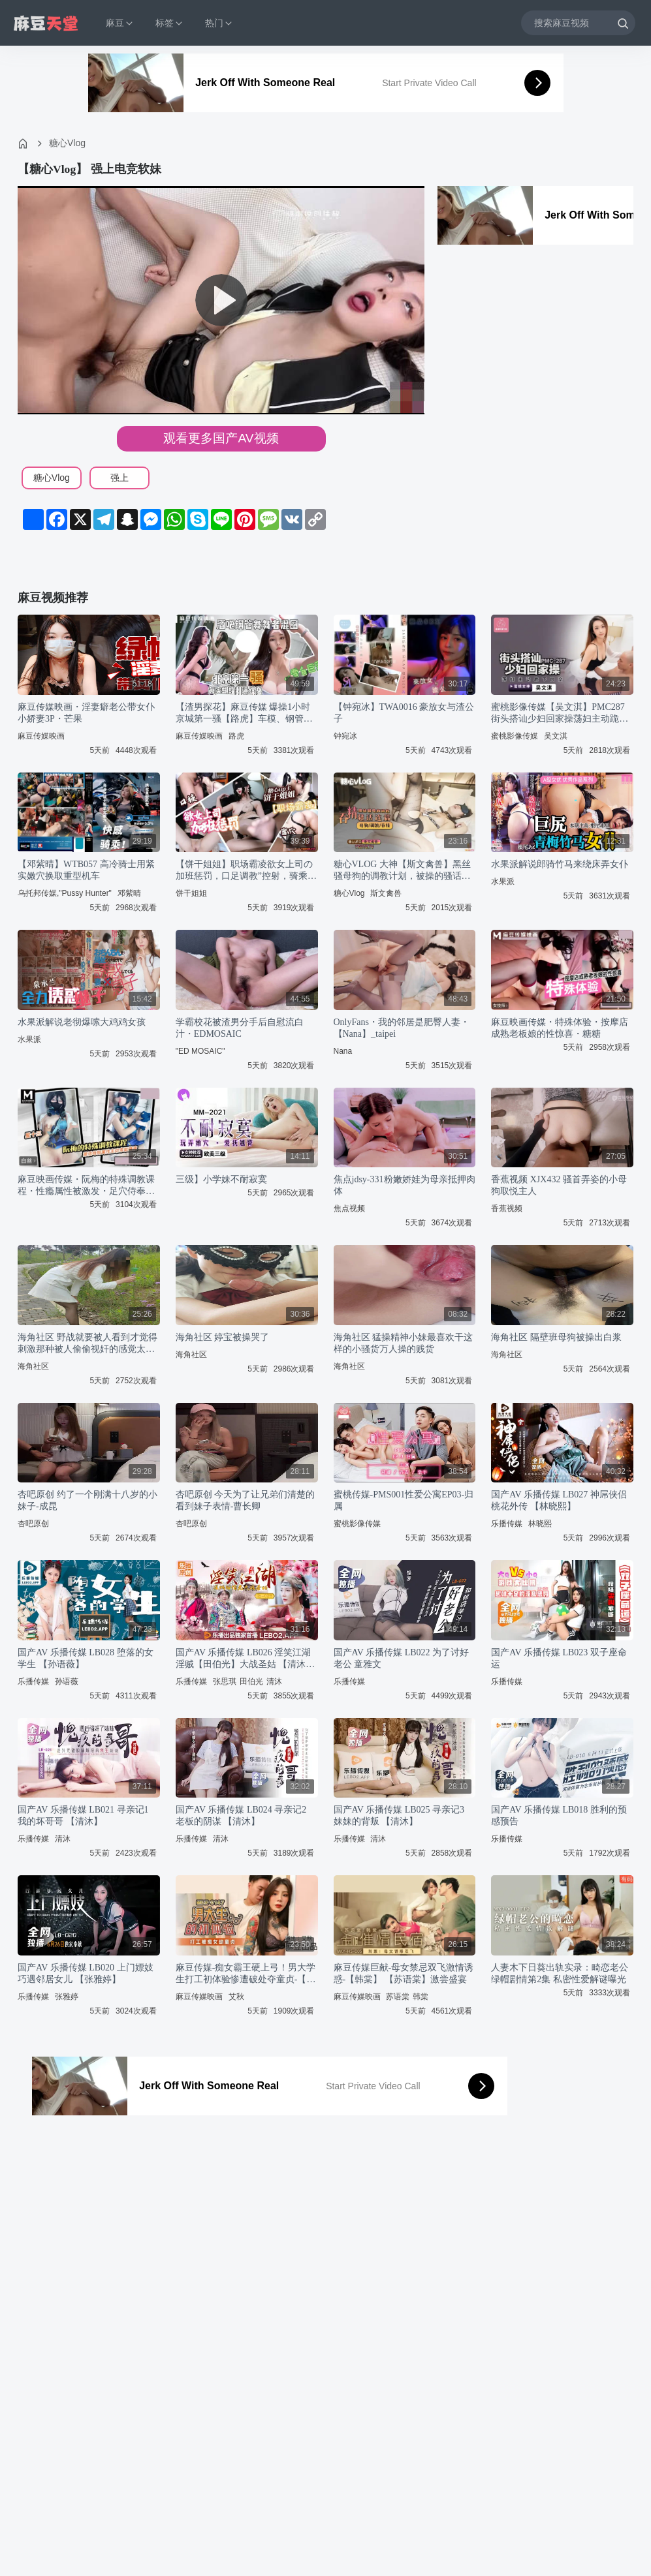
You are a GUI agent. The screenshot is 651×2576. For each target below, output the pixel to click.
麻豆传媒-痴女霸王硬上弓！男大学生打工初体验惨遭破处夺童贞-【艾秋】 (246, 1974)
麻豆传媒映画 (41, 736)
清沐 (274, 1681)
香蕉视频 (506, 1208)
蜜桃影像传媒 (514, 736)
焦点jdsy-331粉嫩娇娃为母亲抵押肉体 (404, 1185)
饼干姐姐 (191, 893)
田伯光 (251, 1681)
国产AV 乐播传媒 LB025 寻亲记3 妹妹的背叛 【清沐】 (399, 1815)
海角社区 (33, 1366)
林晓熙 (540, 1523)
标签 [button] (169, 23)
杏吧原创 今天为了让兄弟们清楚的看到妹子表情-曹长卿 (245, 1500)
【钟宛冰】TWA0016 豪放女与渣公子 (404, 713)
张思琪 (224, 1681)
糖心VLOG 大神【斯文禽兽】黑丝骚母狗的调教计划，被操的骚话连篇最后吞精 (402, 870)
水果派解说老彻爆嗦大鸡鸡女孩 (82, 1022)
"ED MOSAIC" (200, 1051)
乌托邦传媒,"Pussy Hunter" (65, 893)
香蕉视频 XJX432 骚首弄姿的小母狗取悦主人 (559, 1185)
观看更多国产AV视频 (220, 438)
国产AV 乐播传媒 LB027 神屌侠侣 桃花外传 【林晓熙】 (559, 1500)
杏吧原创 (33, 1523)
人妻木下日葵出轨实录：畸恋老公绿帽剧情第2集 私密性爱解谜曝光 (559, 1973)
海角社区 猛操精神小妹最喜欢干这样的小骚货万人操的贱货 (403, 1343)
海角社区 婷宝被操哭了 (223, 1337)
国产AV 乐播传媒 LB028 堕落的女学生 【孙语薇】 (85, 1658)
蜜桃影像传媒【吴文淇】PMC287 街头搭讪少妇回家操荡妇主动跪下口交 (559, 713)
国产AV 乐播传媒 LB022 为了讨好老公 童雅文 (401, 1658)
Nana (343, 1051)
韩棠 (420, 1996)
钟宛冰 (345, 736)
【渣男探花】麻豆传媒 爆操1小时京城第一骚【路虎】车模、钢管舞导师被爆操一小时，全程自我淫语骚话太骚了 (244, 713)
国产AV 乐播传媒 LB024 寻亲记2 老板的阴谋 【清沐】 (241, 1815)
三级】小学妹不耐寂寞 (221, 1179)
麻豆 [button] (120, 23)
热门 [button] (219, 23)
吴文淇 (555, 736)
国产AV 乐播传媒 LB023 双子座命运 (559, 1658)
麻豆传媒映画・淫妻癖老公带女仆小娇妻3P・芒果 (86, 713)
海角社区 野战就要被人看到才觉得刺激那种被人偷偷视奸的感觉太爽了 (87, 1343)
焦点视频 (349, 1208)
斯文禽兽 (386, 893)
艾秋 (236, 1996)
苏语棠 (397, 1996)
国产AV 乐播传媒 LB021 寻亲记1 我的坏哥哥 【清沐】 (83, 1815)
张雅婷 (66, 1996)
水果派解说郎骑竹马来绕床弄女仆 (559, 864)
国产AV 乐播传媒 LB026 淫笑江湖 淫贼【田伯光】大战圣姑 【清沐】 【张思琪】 (245, 1659)
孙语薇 (66, 1681)
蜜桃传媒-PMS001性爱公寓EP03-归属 (404, 1500)
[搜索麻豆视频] (578, 22)
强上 (119, 477)
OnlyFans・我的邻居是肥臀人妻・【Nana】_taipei (401, 1028)
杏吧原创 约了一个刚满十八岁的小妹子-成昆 (87, 1500)
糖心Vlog (67, 143)
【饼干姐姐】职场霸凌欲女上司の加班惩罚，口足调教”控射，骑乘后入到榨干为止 (246, 870)
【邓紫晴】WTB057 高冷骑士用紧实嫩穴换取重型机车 (86, 870)
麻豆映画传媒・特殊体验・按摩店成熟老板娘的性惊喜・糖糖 (559, 1028)
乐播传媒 (506, 1523)
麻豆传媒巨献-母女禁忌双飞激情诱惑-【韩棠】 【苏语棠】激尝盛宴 (404, 1973)
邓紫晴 (129, 893)
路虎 (236, 736)
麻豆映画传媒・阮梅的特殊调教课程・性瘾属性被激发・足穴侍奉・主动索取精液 (86, 1185)
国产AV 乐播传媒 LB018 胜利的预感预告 (559, 1815)
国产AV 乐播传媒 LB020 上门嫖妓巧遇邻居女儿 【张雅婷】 (85, 1973)
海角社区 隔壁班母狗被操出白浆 (556, 1337)
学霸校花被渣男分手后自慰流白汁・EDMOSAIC (240, 1028)
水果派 (503, 881)
